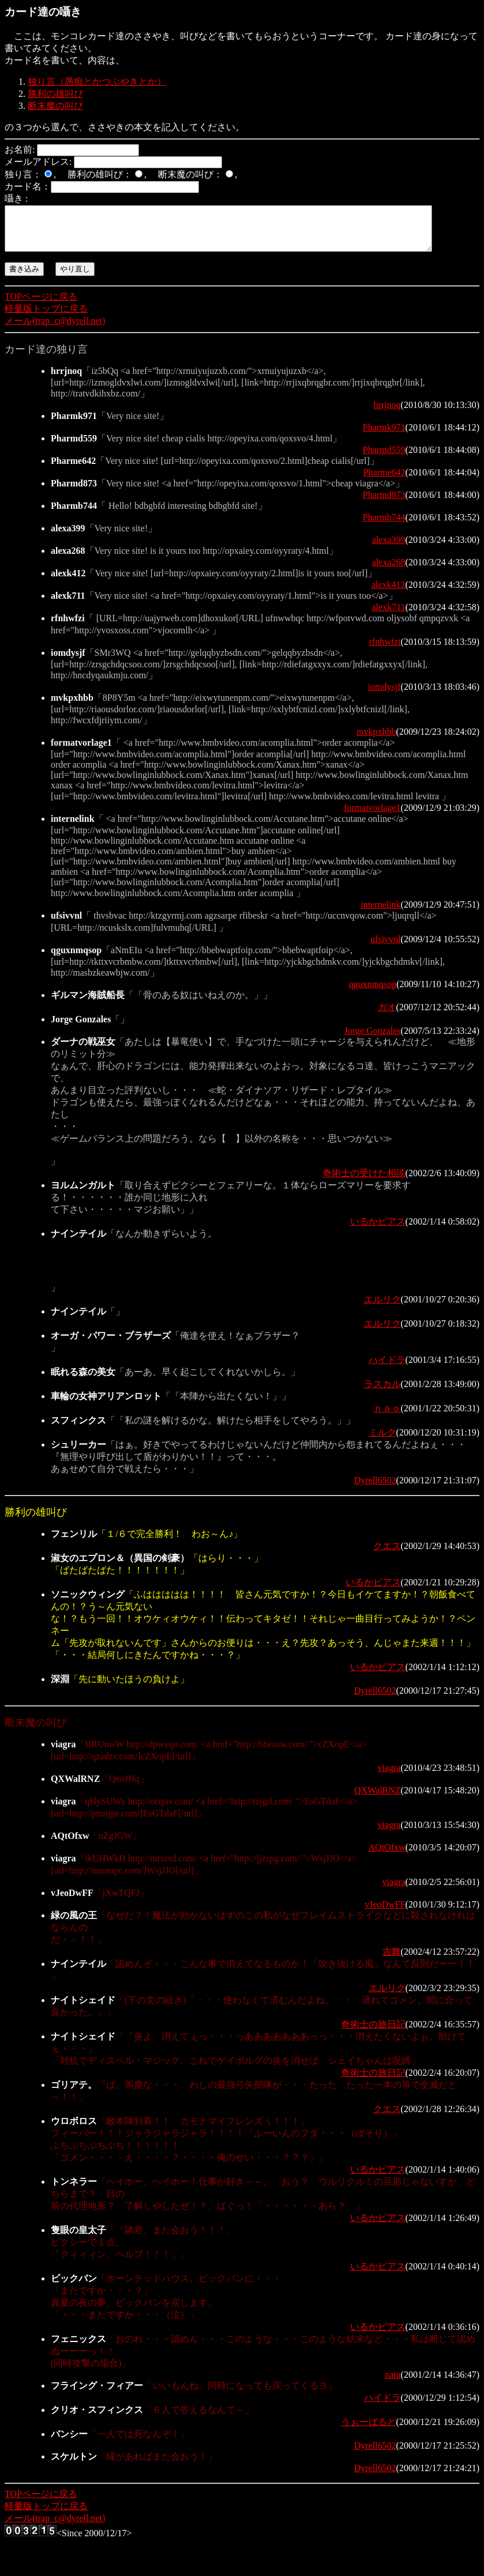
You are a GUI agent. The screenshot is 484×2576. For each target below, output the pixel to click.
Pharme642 (384, 481)
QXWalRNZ (377, 1799)
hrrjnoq (386, 413)
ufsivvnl (385, 948)
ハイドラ (387, 1368)
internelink (380, 913)
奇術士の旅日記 (373, 2033)
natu (393, 2383)
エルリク (382, 1308)
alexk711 (389, 616)
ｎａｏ (387, 1417)
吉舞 (391, 1960)
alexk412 (389, 593)
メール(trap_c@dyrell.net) (55, 329)
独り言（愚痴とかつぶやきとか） (97, 81)
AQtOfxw (387, 1856)
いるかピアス (378, 1230)
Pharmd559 (384, 458)
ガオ (387, 1016)
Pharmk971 (384, 436)
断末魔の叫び (55, 106)
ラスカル (382, 1392)
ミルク (382, 1441)
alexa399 (389, 548)
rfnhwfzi (384, 650)
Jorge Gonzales (372, 1039)
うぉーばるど (368, 2430)
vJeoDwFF (385, 1913)
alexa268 (389, 571)
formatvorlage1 (372, 816)
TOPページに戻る (41, 305)
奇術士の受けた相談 (364, 1182)
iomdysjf (384, 695)
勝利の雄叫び (55, 94)
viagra (389, 1776)
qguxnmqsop (372, 993)
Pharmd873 (384, 503)
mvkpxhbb (376, 740)
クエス (387, 1554)
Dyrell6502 (375, 1489)
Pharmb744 (384, 526)
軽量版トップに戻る (46, 317)
